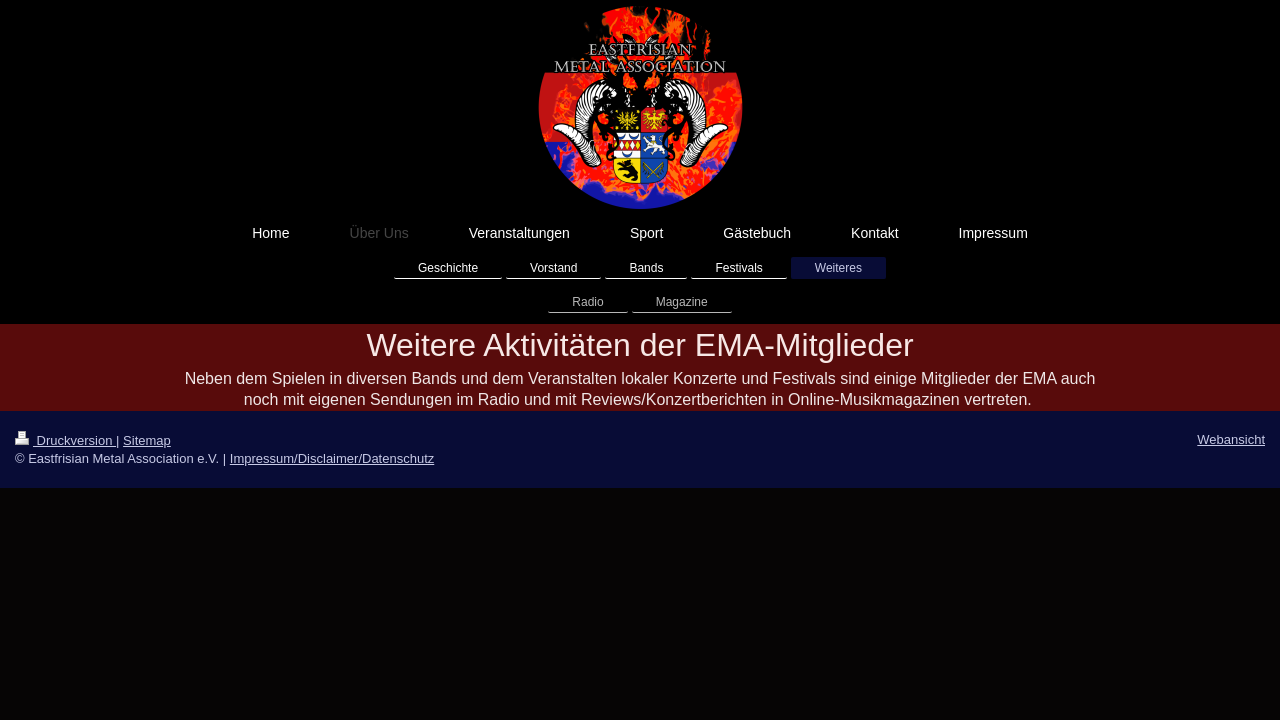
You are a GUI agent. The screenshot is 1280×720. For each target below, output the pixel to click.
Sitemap (147, 440)
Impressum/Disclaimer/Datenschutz (332, 458)
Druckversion (65, 440)
